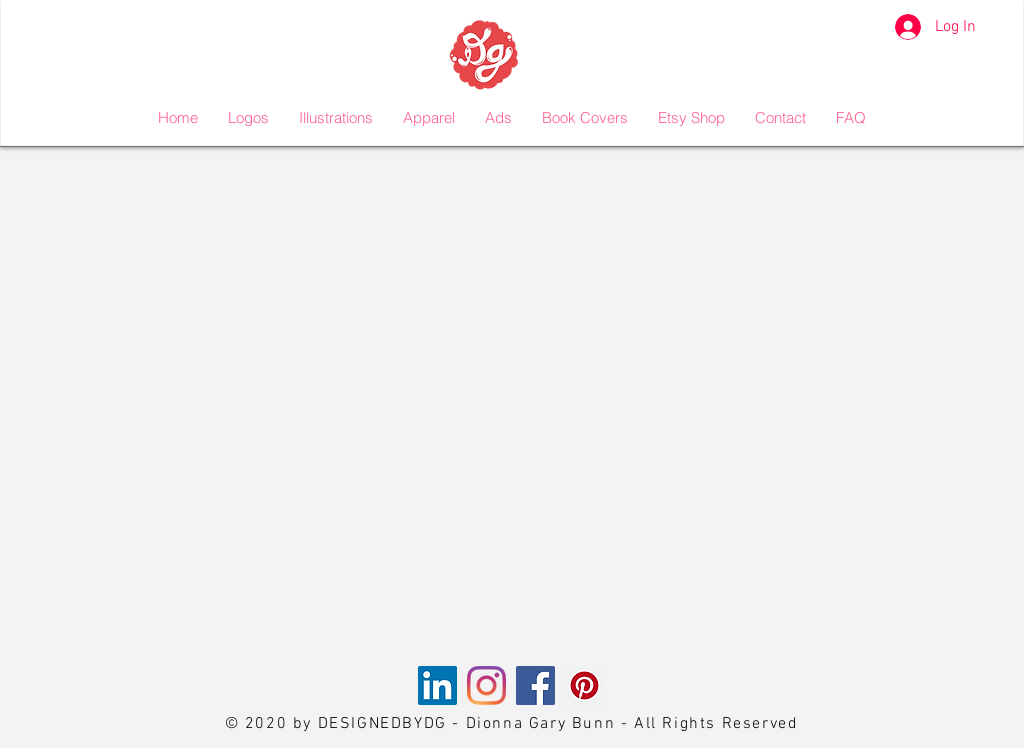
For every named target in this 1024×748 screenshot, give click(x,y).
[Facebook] (535, 685)
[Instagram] (486, 685)
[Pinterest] (584, 685)
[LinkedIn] (437, 685)
